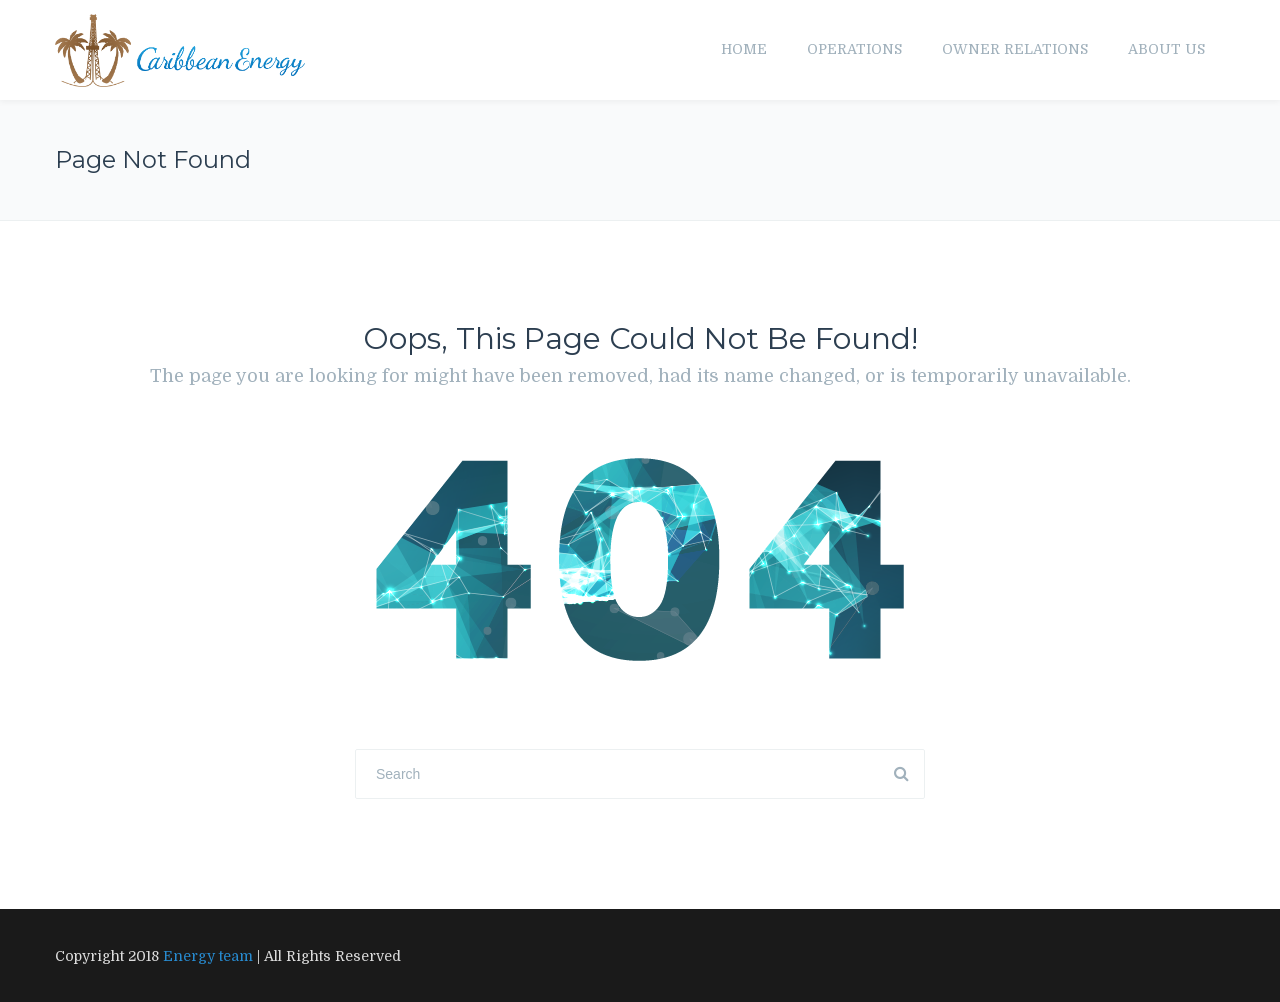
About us (1166, 49)
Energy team (208, 956)
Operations (854, 49)
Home (744, 49)
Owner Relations (1015, 49)
